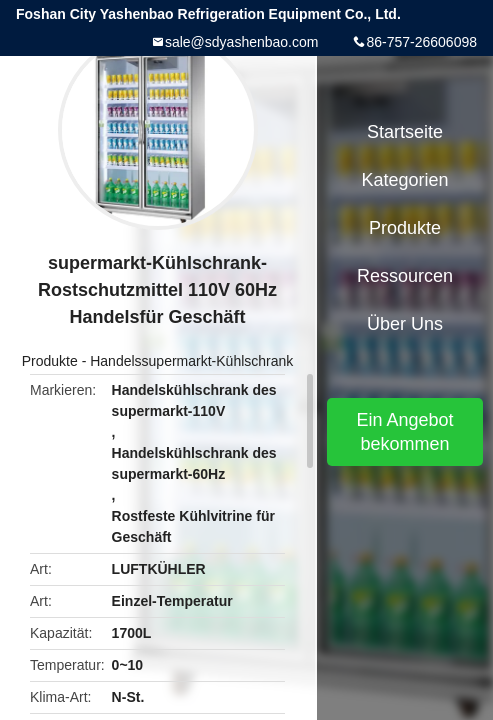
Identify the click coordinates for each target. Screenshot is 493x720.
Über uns (405, 324)
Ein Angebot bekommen (404, 432)
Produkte (50, 361)
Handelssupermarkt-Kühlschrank (191, 361)
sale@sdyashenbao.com (242, 42)
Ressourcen (405, 276)
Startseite (405, 132)
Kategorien (404, 180)
